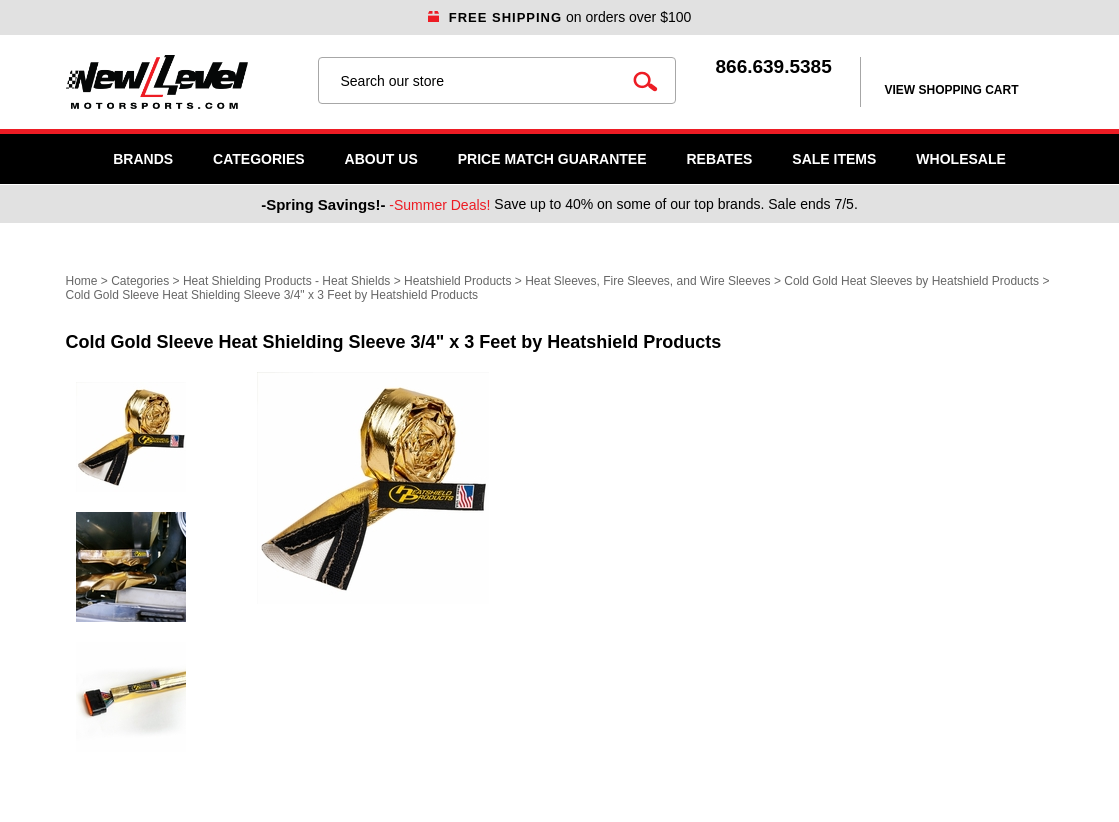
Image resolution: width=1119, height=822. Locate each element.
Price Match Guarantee (552, 159)
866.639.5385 (774, 66)
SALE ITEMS (834, 159)
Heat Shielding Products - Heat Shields (286, 281)
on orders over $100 (560, 17)
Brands (143, 159)
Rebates (719, 159)
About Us (381, 159)
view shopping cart (952, 90)
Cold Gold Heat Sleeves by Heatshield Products (911, 281)
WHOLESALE (960, 159)
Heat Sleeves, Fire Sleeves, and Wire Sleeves (647, 281)
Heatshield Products (457, 281)
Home (82, 281)
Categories (259, 159)
